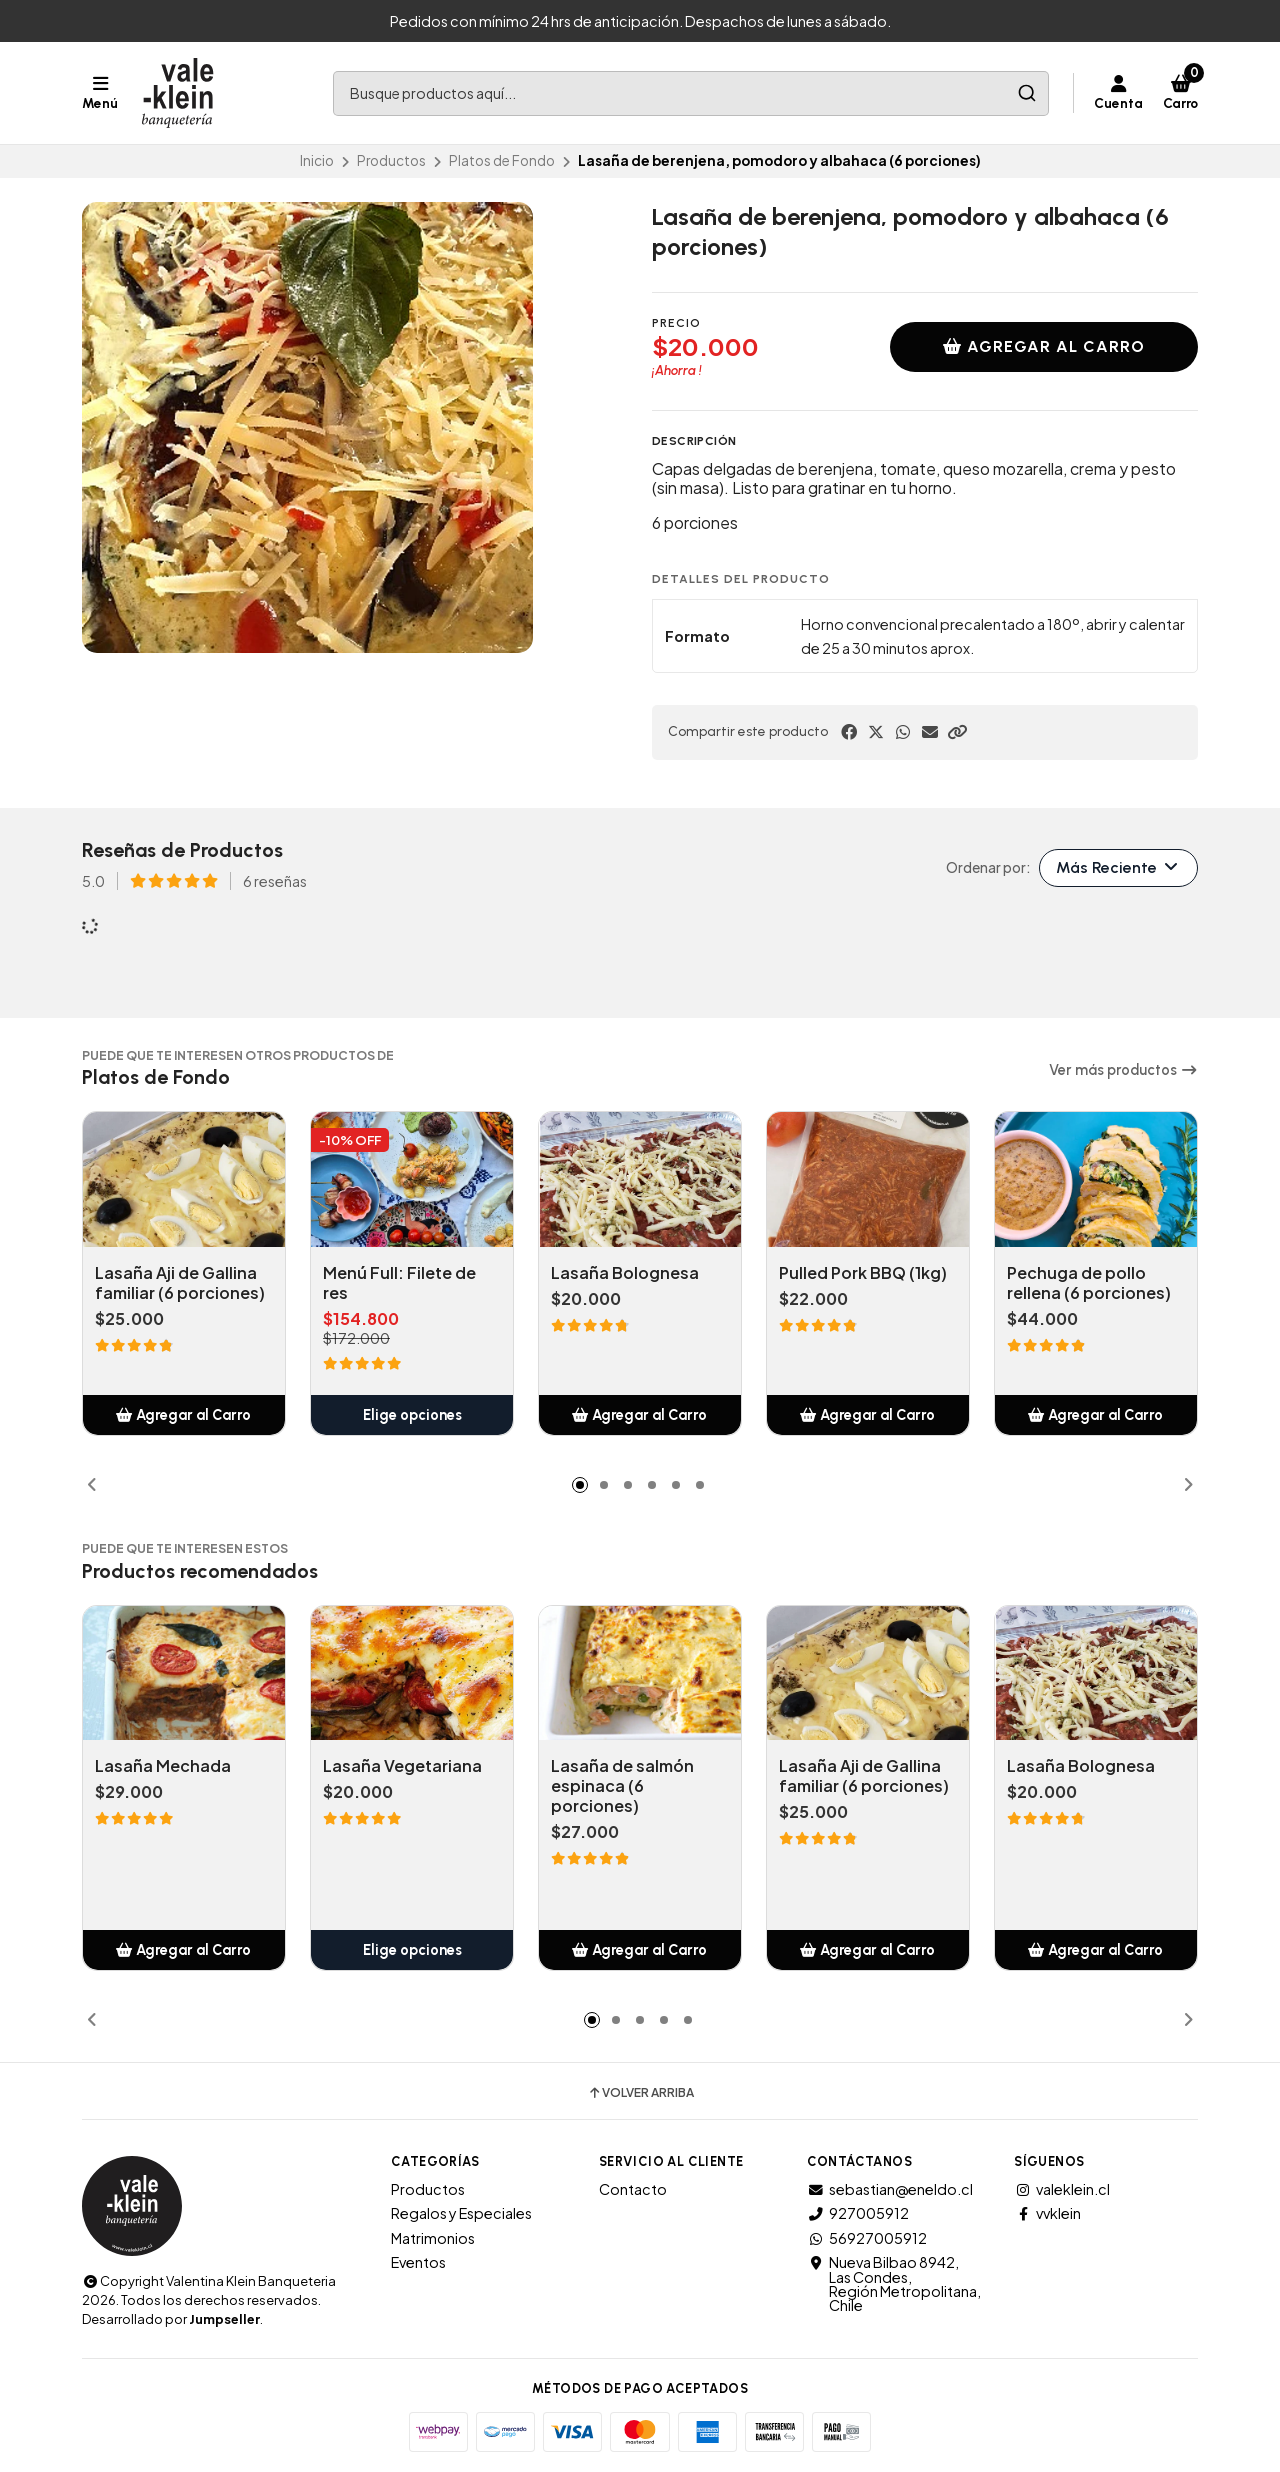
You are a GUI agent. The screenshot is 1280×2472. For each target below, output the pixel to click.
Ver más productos (1123, 1070)
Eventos (418, 2262)
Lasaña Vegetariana (402, 1766)
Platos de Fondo (502, 160)
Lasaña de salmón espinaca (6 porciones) (622, 1786)
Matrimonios (433, 2238)
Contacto (633, 2189)
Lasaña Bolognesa (625, 1273)
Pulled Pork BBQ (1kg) (863, 1273)
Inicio (317, 160)
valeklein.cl (1062, 2189)
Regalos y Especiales (461, 2213)
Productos (391, 160)
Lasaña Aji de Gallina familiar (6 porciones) (180, 1283)
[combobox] (691, 93)
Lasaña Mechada (163, 1766)
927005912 (858, 2213)
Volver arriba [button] (640, 2093)
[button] (957, 732)
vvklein (1047, 2213)
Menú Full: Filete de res (399, 1283)
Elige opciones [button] (412, 1415)
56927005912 (867, 2238)
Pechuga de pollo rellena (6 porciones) (1089, 1283)
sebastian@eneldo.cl (890, 2189)
